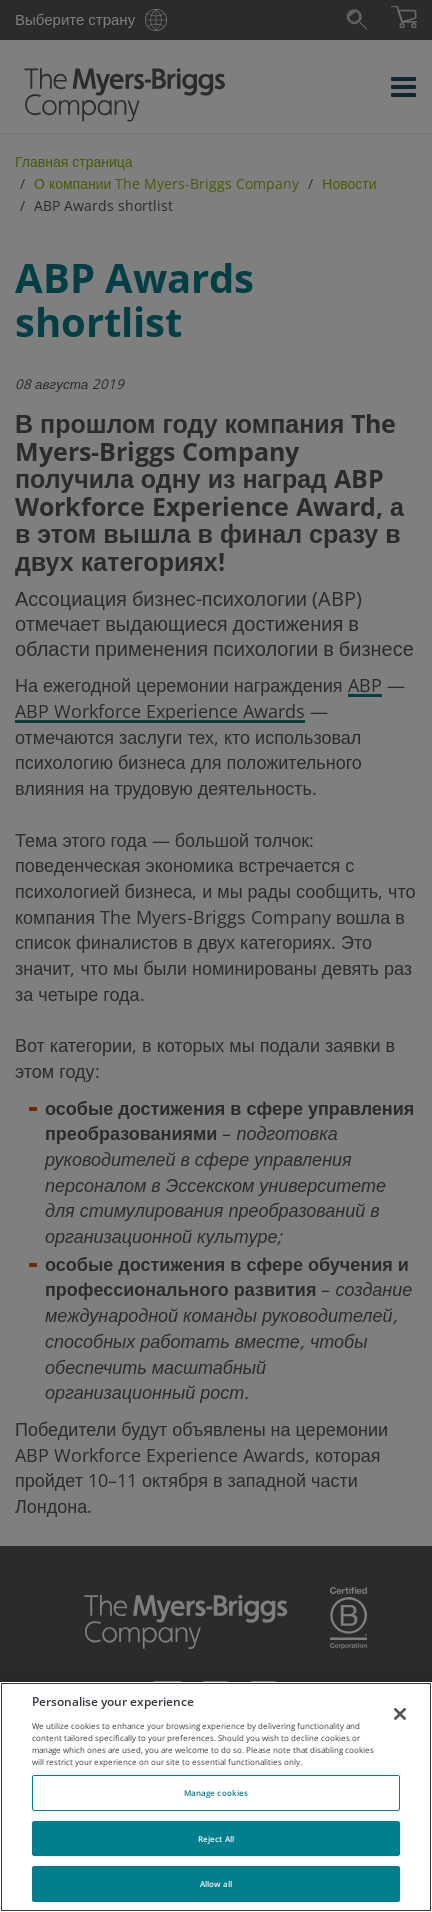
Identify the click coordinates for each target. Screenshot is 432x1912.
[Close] (400, 1714)
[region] (216, 1797)
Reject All (216, 1838)
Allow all (216, 1883)
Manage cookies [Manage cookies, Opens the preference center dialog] (216, 1792)
